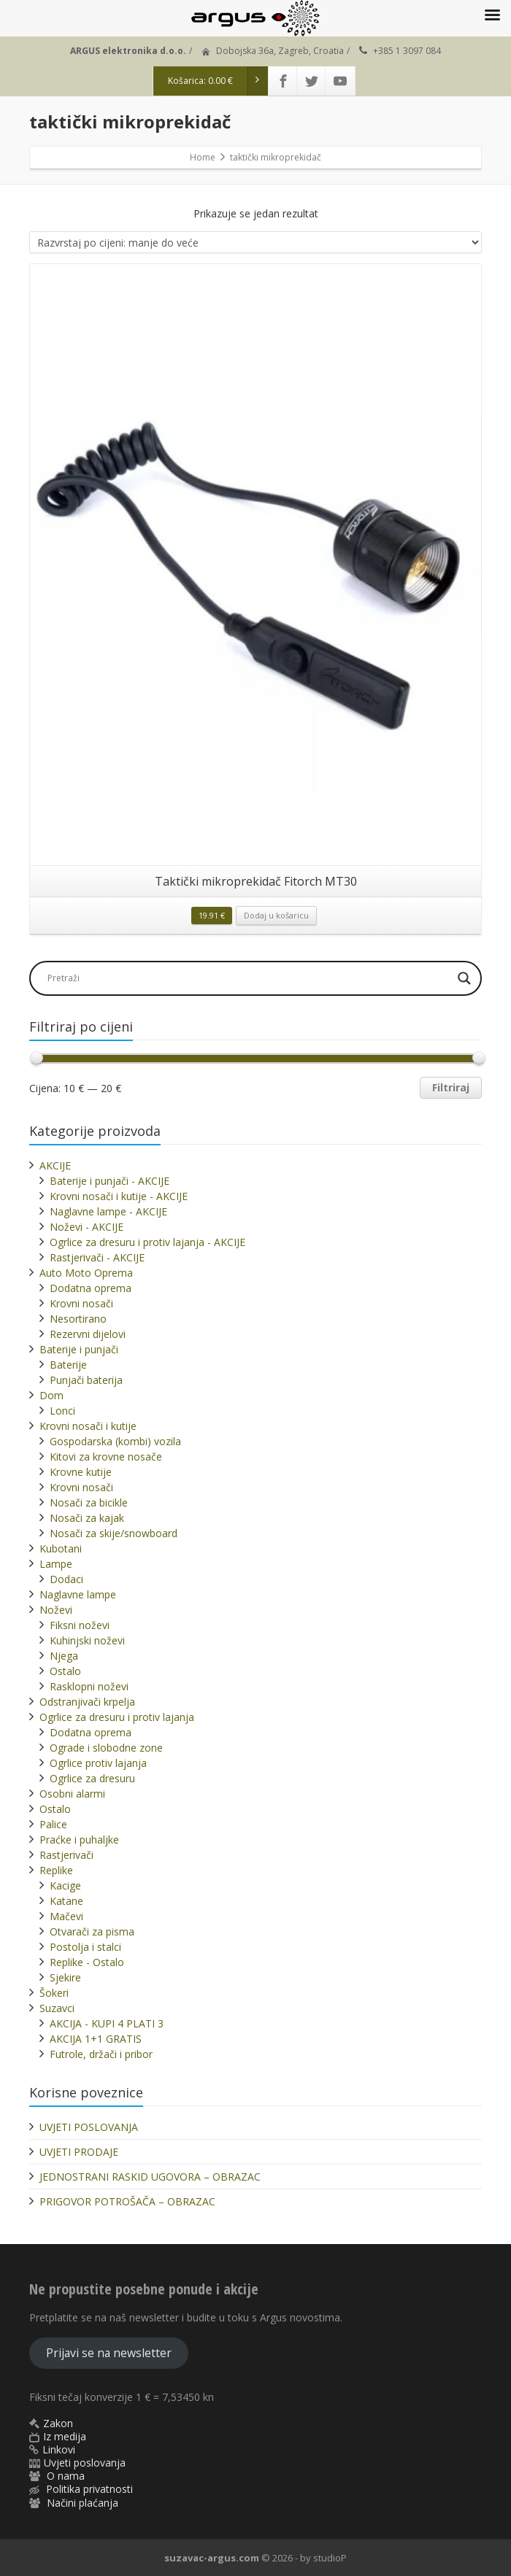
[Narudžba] (255, 242)
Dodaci (66, 1579)
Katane (66, 1901)
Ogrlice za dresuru (92, 1778)
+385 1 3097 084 (407, 51)
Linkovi (58, 2449)
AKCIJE (55, 1165)
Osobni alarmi (72, 1794)
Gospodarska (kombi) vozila (115, 1441)
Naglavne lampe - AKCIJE (108, 1211)
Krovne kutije (81, 1472)
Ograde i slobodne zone (106, 1748)
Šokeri (54, 1993)
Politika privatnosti (89, 2489)
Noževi (55, 1610)
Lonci (62, 1410)
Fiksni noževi (80, 1625)
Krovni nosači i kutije (88, 1426)
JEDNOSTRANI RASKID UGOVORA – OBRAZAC (150, 2177)
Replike (56, 1870)
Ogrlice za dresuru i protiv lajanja (116, 1717)
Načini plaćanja (82, 2503)
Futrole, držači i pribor (101, 2054)
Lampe (55, 1564)
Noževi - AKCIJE (86, 1227)
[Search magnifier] (464, 978)
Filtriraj (450, 1087)
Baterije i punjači (78, 1349)
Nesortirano (78, 1319)
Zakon (58, 2423)
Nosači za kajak (87, 1518)
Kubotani (60, 1548)
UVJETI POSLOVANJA (88, 2127)
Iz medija (64, 2436)
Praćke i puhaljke (79, 1839)
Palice (53, 1824)
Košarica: (218, 81)
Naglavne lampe (77, 1594)
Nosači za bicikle (89, 1502)
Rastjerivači (66, 1855)
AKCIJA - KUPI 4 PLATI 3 (107, 2023)
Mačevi (66, 1916)
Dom (51, 1395)
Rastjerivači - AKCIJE (97, 1257)
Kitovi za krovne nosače (106, 1456)
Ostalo (65, 1671)
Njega (64, 1656)
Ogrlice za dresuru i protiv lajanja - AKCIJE (147, 1242)
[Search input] (246, 978)
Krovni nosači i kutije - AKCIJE (119, 1196)
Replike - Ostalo (87, 1962)
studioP (330, 2557)
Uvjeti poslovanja (85, 2462)
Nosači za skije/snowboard (113, 1533)
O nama (66, 2476)
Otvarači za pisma (92, 1931)
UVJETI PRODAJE (78, 2152)
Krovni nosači (81, 1303)
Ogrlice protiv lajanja (98, 1763)
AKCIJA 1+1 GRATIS (96, 2039)
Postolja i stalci (85, 1947)
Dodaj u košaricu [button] (276, 915)
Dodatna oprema (90, 1288)
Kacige (65, 1885)
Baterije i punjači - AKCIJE (109, 1181)
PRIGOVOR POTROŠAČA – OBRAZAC (127, 2201)
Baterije (68, 1365)
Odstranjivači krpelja (87, 1702)
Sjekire (65, 1977)
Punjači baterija (86, 1380)
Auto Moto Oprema (86, 1273)
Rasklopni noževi (89, 1686)
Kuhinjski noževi (87, 1640)
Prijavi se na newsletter (109, 2353)
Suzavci (56, 2008)
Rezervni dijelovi (88, 1334)
